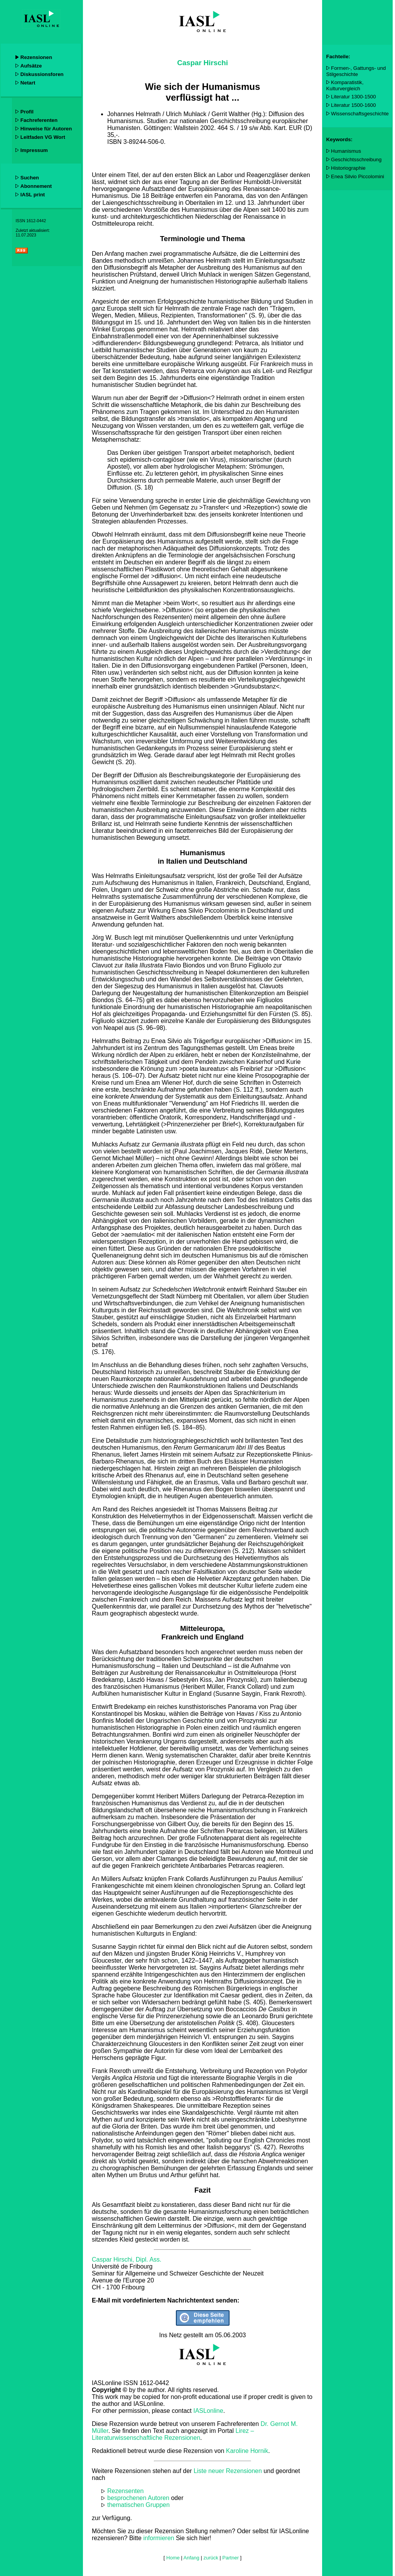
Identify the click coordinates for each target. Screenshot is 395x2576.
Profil (27, 112)
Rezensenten (125, 2491)
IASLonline (208, 2410)
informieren (158, 2538)
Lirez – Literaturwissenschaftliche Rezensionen (173, 2434)
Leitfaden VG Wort (42, 137)
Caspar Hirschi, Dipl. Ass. (127, 2259)
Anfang (191, 2558)
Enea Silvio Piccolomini (357, 176)
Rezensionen (36, 57)
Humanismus (346, 151)
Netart (27, 83)
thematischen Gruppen (138, 2505)
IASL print (32, 195)
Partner (230, 2558)
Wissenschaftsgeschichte (360, 113)
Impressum (34, 150)
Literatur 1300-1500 (353, 97)
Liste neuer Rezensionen (228, 2471)
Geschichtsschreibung (356, 159)
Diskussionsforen (42, 74)
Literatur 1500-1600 (353, 105)
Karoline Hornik (247, 2451)
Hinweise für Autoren (46, 129)
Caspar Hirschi (202, 63)
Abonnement (36, 186)
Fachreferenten (38, 120)
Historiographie (348, 168)
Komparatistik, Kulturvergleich (345, 85)
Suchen (29, 178)
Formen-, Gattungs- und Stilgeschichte (356, 71)
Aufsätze (31, 66)
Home (173, 2558)
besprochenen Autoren (138, 2498)
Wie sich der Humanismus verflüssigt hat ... (202, 92)
